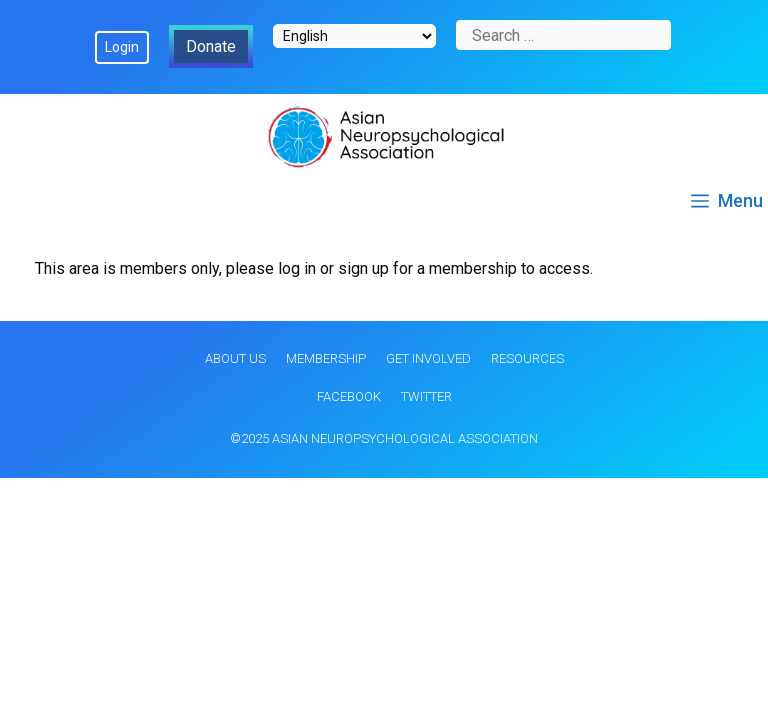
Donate (211, 46)
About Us (235, 358)
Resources (527, 358)
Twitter (426, 396)
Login (122, 47)
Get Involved (428, 358)
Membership (326, 358)
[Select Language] (354, 36)
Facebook (349, 396)
